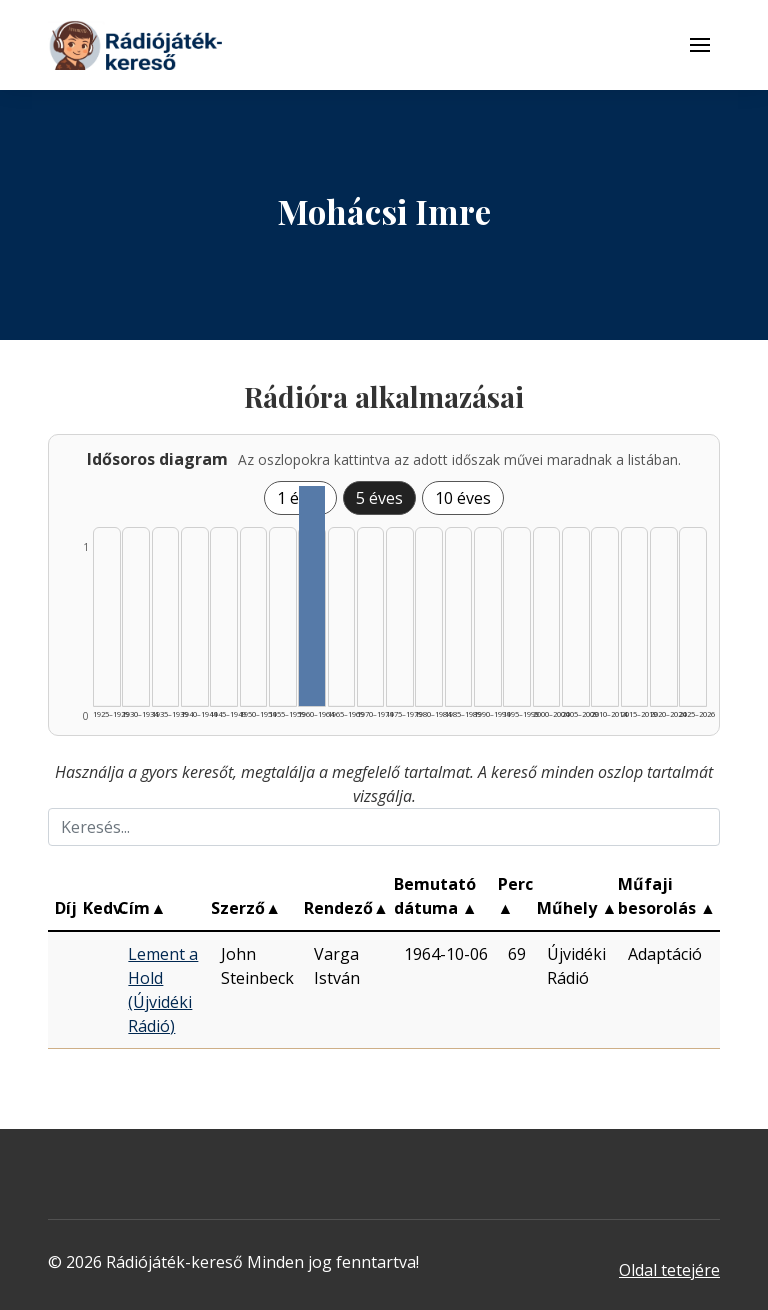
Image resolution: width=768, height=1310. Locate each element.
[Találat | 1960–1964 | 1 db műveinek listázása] (312, 596)
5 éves (379, 498)
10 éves (463, 498)
